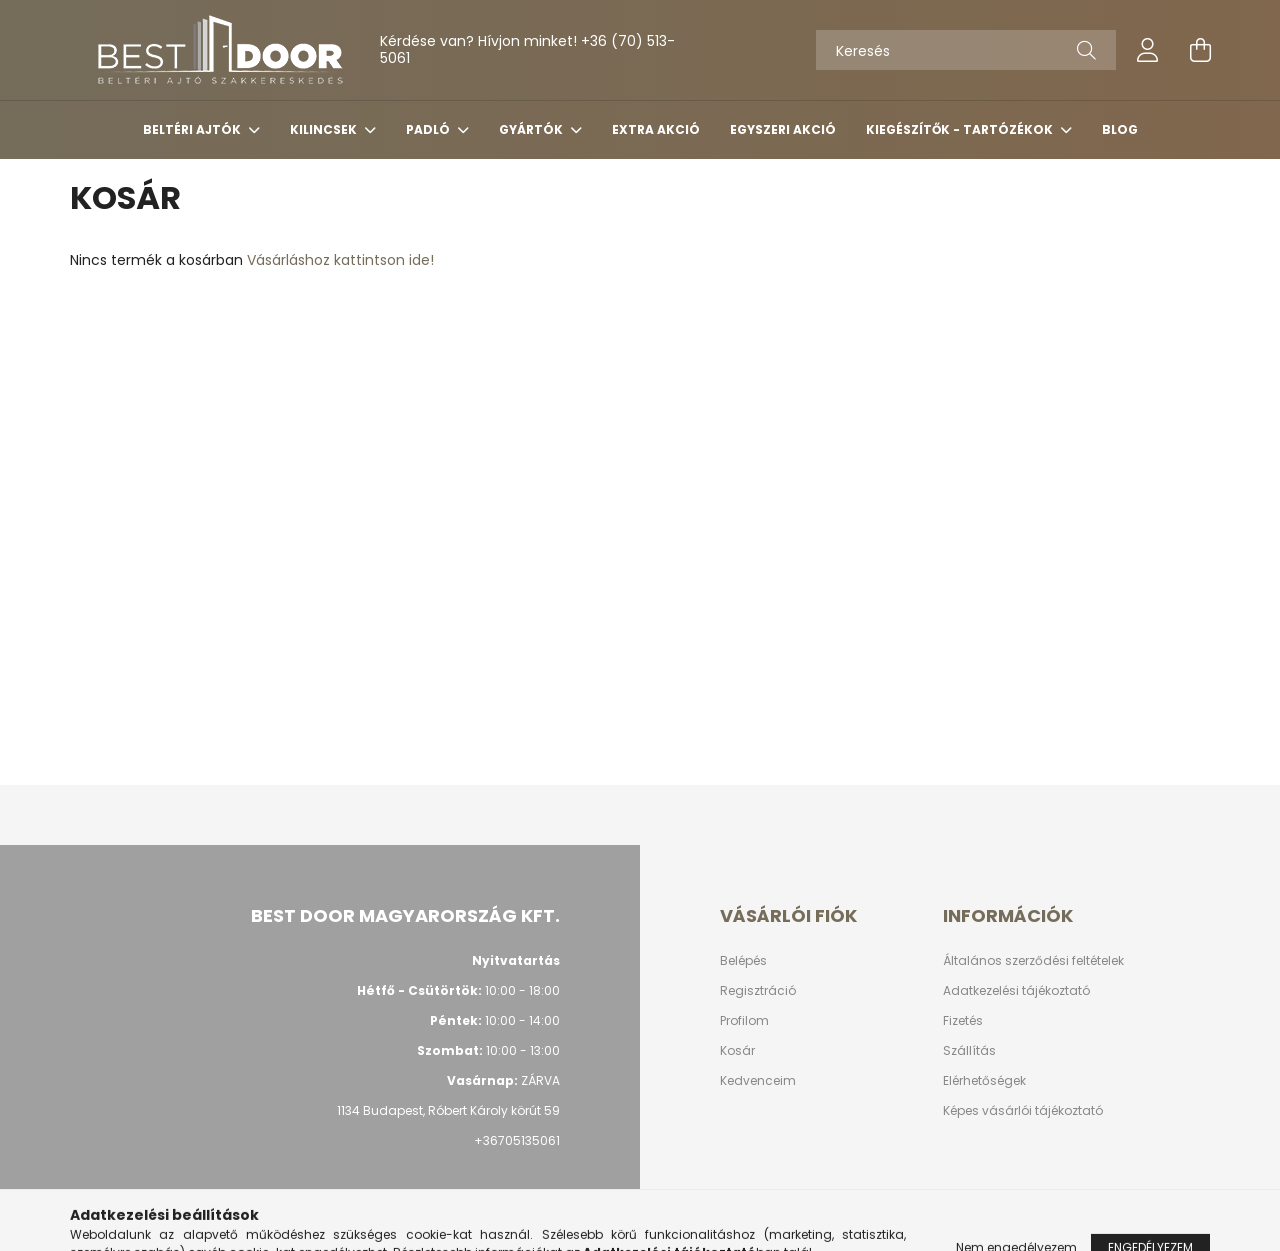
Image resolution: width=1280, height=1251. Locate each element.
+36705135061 (517, 1140)
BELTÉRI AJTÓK (193, 129)
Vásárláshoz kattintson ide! (340, 260)
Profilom (744, 1021)
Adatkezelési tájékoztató (1016, 991)
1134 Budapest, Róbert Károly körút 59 (448, 1110)
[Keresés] (966, 50)
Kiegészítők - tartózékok (961, 129)
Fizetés (963, 1021)
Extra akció (656, 129)
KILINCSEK (325, 129)
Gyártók (532, 129)
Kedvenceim (758, 1081)
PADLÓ (429, 129)
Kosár (737, 1051)
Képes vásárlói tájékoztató (1023, 1111)
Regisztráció (758, 991)
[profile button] (1148, 50)
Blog (1120, 129)
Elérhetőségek (984, 1081)
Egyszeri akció (783, 129)
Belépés (743, 961)
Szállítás (969, 1051)
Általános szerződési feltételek (1033, 961)
